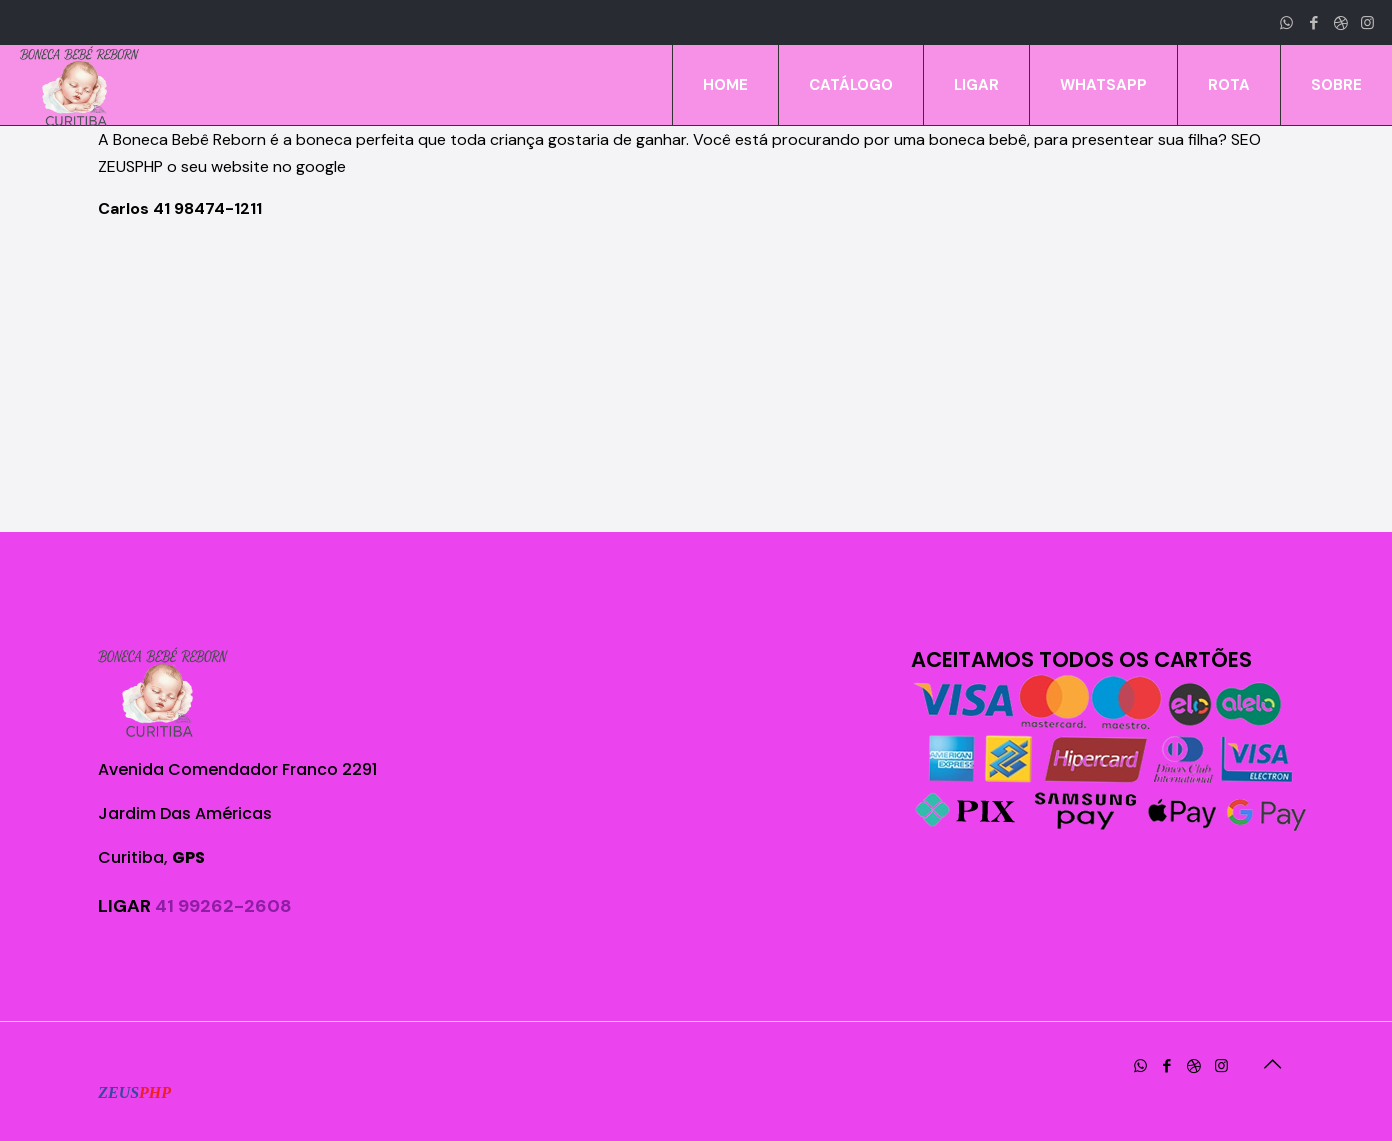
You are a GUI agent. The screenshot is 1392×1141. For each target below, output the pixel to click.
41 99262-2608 (223, 906)
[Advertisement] (696, 377)
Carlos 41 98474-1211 (180, 208)
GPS (188, 857)
